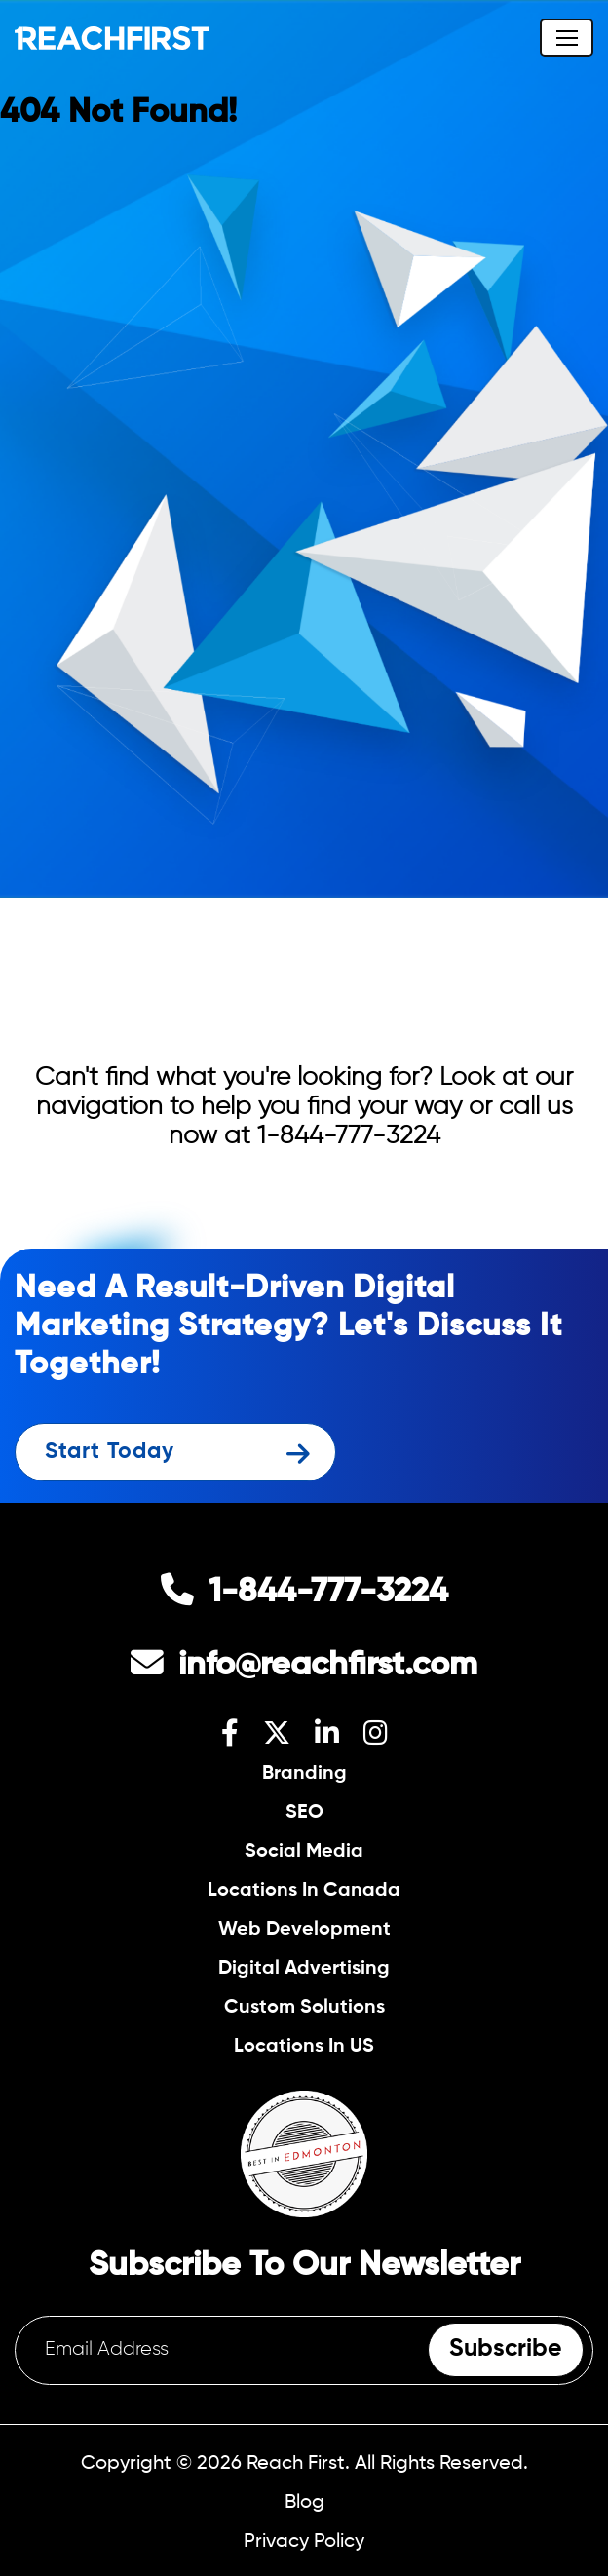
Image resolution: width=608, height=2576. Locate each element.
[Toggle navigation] (566, 38)
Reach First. (298, 2463)
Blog (304, 2502)
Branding (304, 1773)
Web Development (304, 1929)
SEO (304, 1812)
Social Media (304, 1851)
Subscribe (505, 2349)
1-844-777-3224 (348, 1136)
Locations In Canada (304, 1890)
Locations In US (304, 2046)
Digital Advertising (304, 1968)
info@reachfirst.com (327, 1665)
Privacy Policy (304, 2541)
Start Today (109, 1452)
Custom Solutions (304, 2007)
